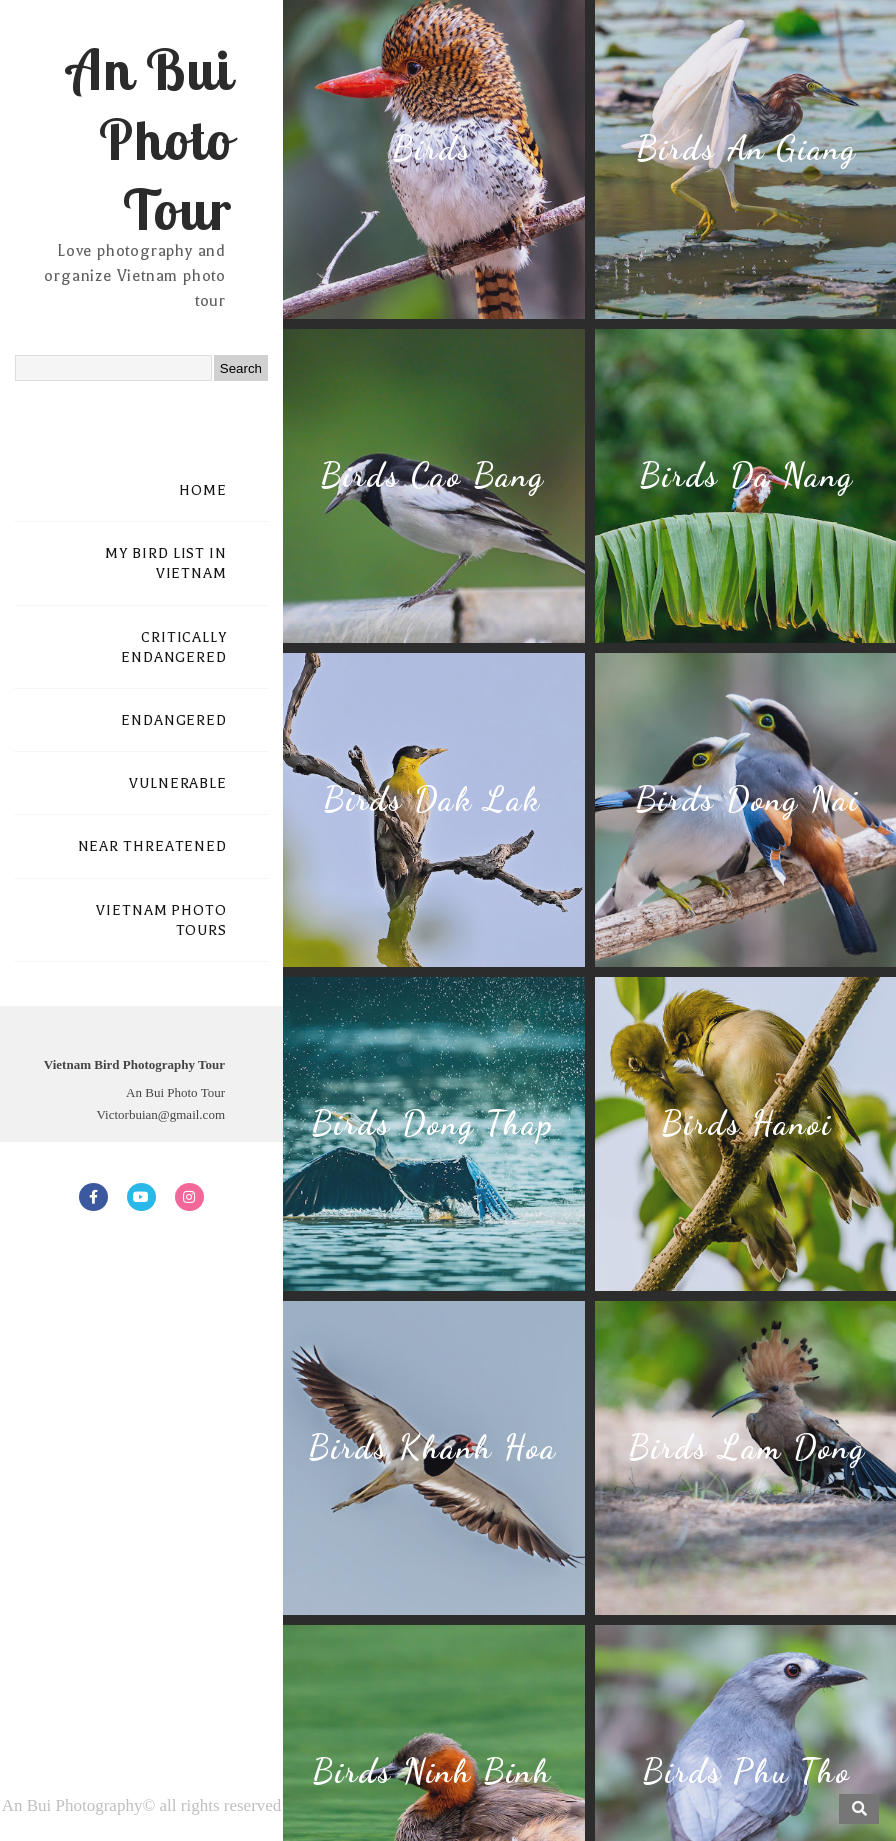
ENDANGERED (174, 720)
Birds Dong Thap (432, 1123)
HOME (203, 490)
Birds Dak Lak (432, 799)
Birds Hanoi (746, 1123)
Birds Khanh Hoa (432, 1447)
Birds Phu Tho (746, 1771)
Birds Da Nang (746, 475)
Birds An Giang (746, 148)
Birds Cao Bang (432, 475)
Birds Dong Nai (747, 799)
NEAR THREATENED (153, 846)
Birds (432, 148)
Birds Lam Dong (747, 1447)
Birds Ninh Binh (432, 1771)
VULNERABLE (178, 783)
